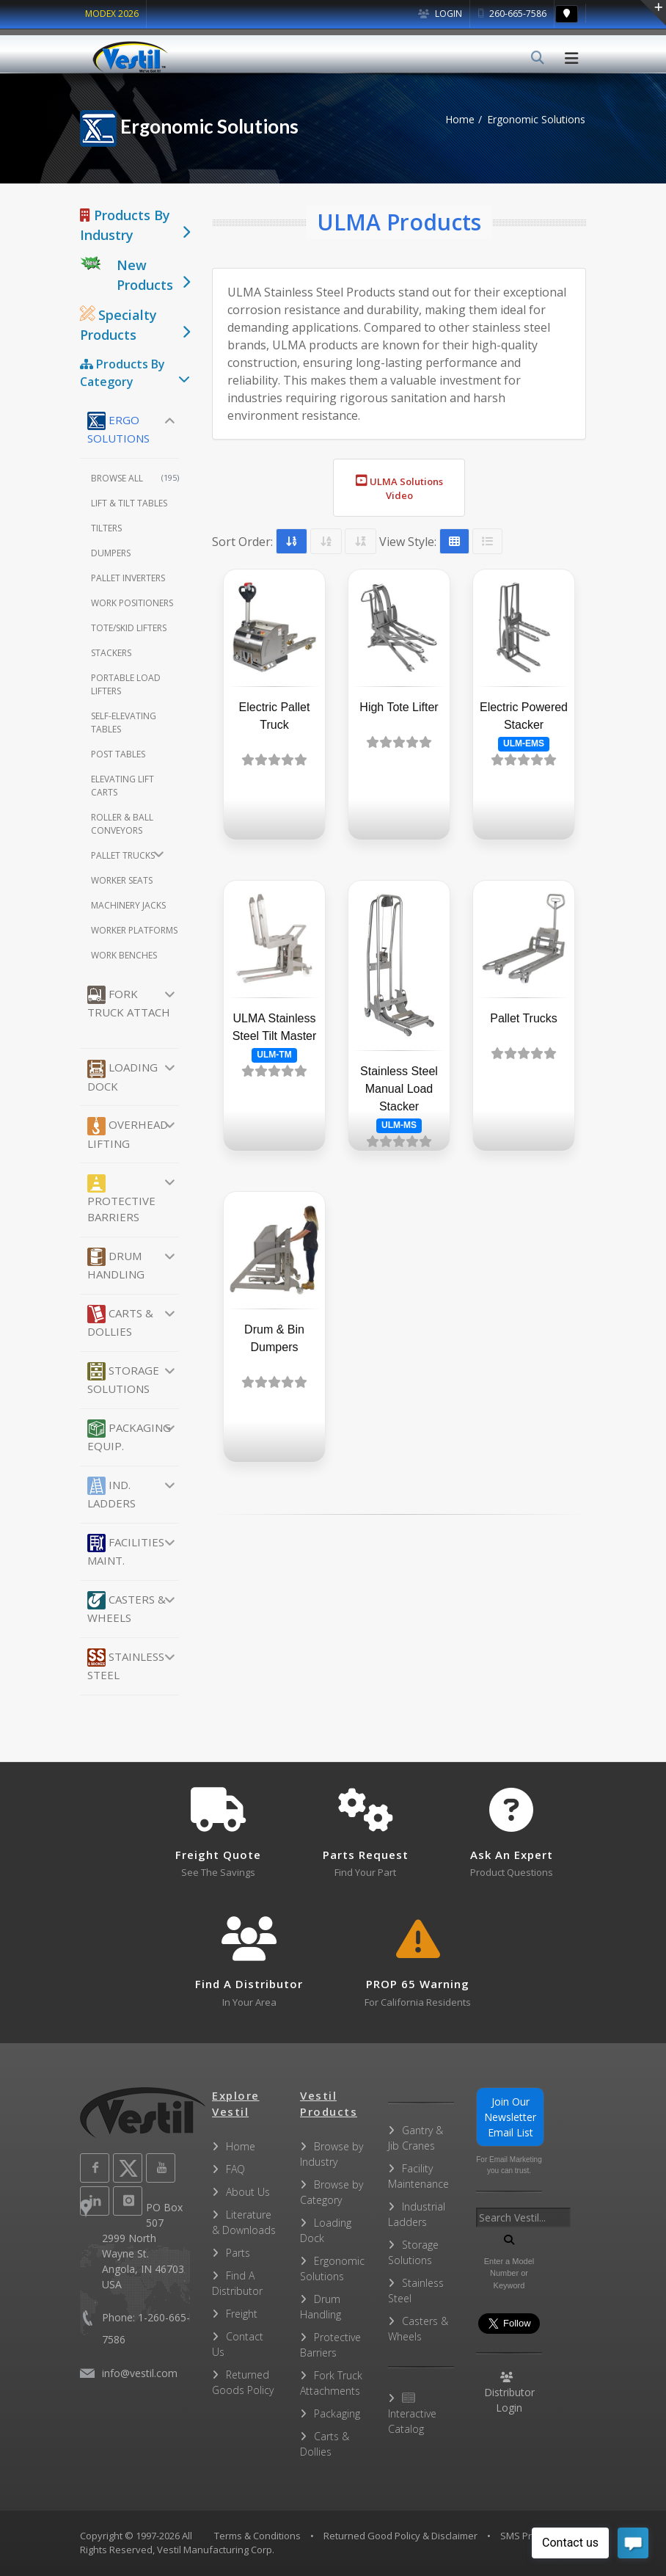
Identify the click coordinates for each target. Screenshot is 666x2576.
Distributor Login (509, 2393)
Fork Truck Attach (128, 1002)
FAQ (235, 2169)
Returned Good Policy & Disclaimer (400, 2535)
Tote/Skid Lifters (128, 628)
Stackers (111, 653)
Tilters (106, 528)
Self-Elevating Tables (123, 722)
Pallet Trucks (123, 855)
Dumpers (111, 553)
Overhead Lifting (127, 1134)
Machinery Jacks (128, 905)
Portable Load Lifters (126, 684)
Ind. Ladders (111, 1493)
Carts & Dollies (120, 1322)
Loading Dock (122, 1077)
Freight (241, 2314)
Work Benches (124, 955)
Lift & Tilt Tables (129, 503)
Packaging (337, 2413)
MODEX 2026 (112, 13)
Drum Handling (115, 1264)
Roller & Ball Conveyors (122, 824)
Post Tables (118, 754)
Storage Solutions (123, 1379)
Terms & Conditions (257, 2535)
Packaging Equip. (129, 1436)
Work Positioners (132, 603)
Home (460, 119)
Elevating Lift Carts (122, 785)
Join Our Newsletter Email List (510, 2117)
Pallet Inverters (128, 578)
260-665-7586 (512, 13)
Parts (238, 2253)
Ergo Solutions (118, 428)
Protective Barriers (121, 1199)
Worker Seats (122, 880)
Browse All (135, 478)
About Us (248, 2192)
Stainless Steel (125, 1665)
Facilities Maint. (125, 1551)
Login (440, 13)
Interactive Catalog (412, 2414)
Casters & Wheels (126, 1608)
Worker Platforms (134, 930)
